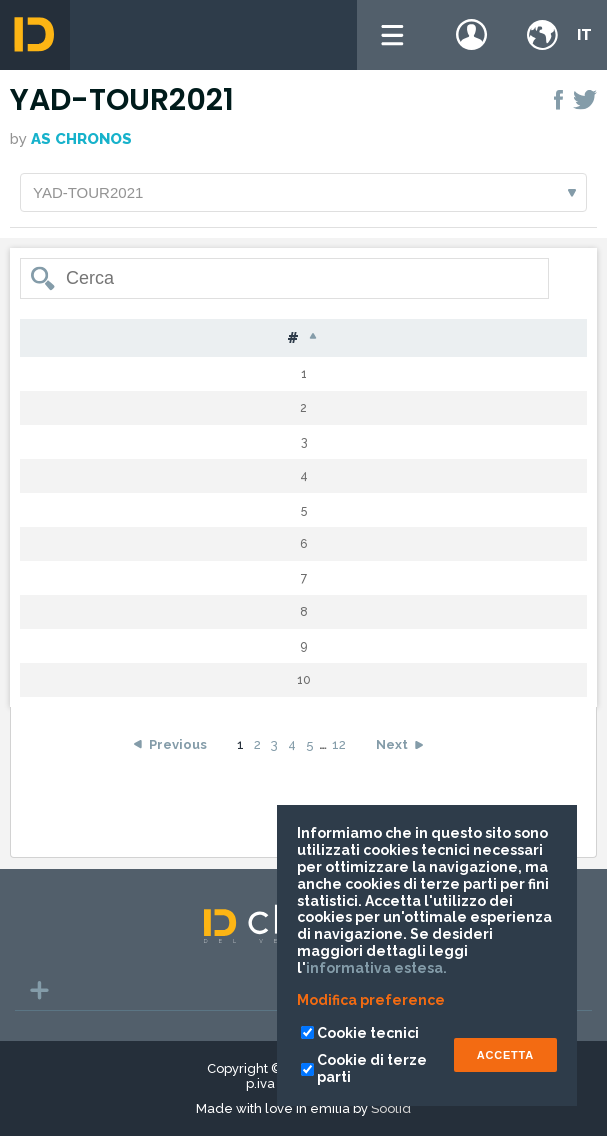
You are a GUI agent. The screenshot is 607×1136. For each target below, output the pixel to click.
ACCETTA (505, 1055)
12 (339, 745)
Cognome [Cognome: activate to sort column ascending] (202, 338)
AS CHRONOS (81, 139)
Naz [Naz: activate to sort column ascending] (384, 338)
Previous (178, 745)
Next (392, 745)
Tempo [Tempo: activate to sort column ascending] (538, 338)
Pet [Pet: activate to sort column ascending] (109, 338)
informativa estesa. (376, 968)
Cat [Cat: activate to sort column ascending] (454, 338)
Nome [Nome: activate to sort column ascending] (305, 338)
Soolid (391, 1108)
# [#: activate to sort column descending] (47, 339)
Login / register (472, 35)
